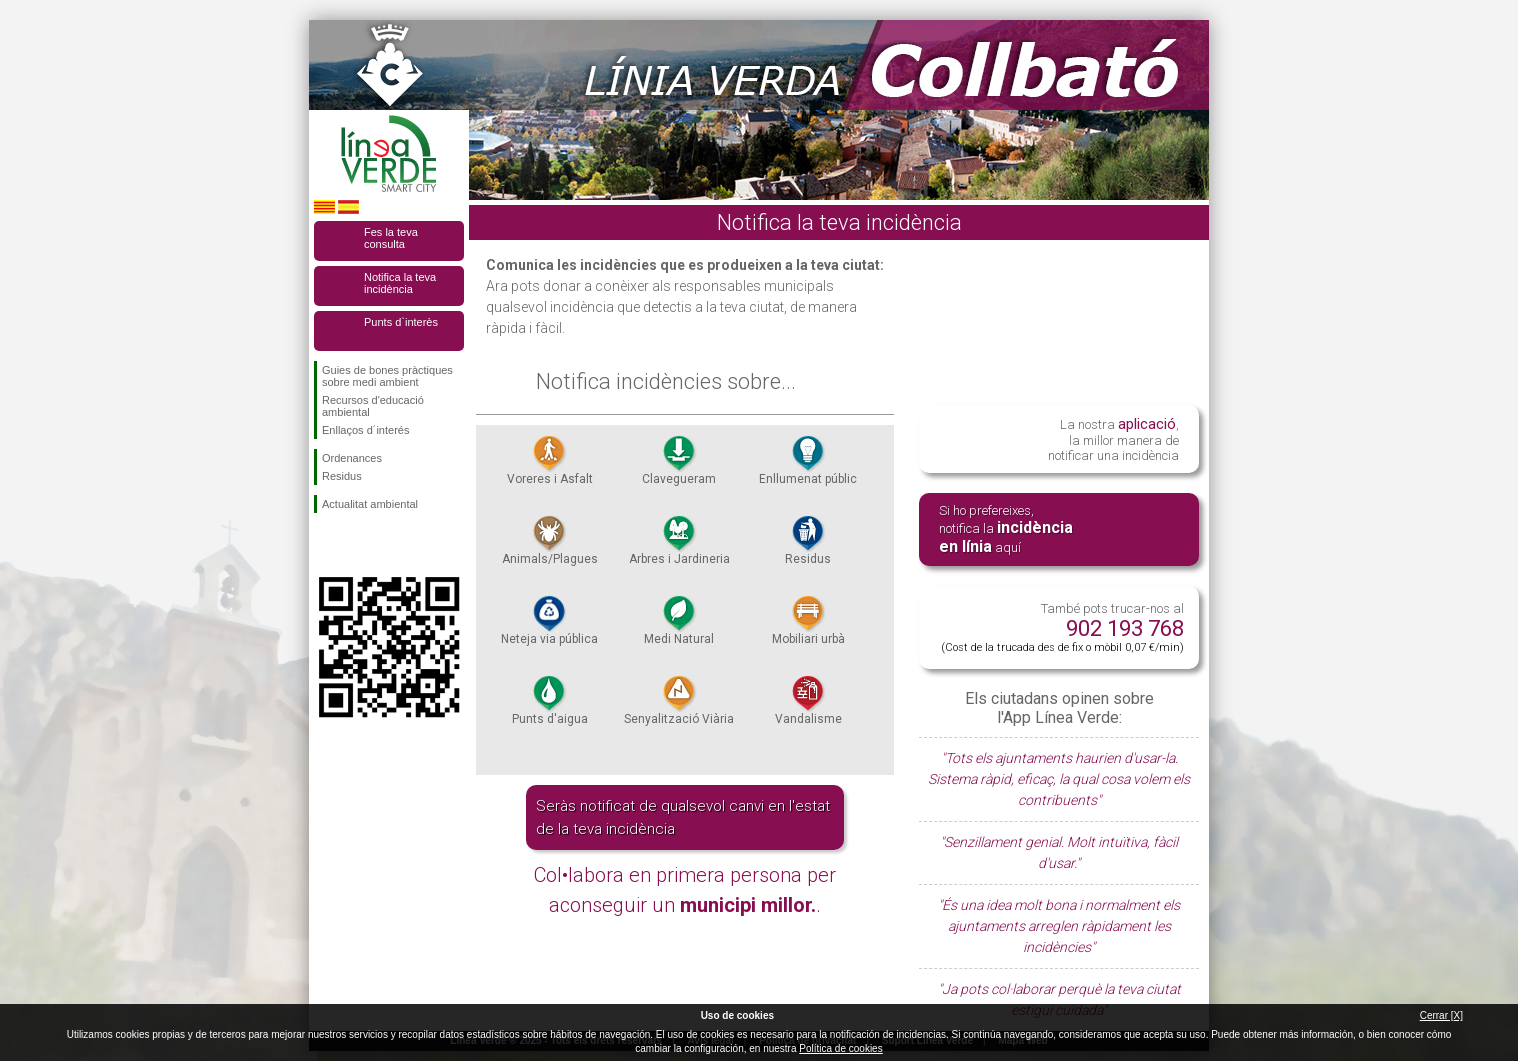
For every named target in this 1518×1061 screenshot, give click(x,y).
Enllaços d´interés (365, 430)
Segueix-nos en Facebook (326, 545)
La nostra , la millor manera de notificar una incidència (1113, 439)
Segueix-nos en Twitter (359, 545)
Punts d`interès (401, 322)
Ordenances (352, 458)
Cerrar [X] (1441, 1015)
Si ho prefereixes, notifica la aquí (1006, 529)
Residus (342, 476)
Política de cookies (840, 1048)
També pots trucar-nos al (1062, 627)
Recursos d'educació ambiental (373, 406)
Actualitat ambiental (370, 504)
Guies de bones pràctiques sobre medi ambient (387, 376)
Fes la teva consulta (391, 238)
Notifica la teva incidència (400, 283)
